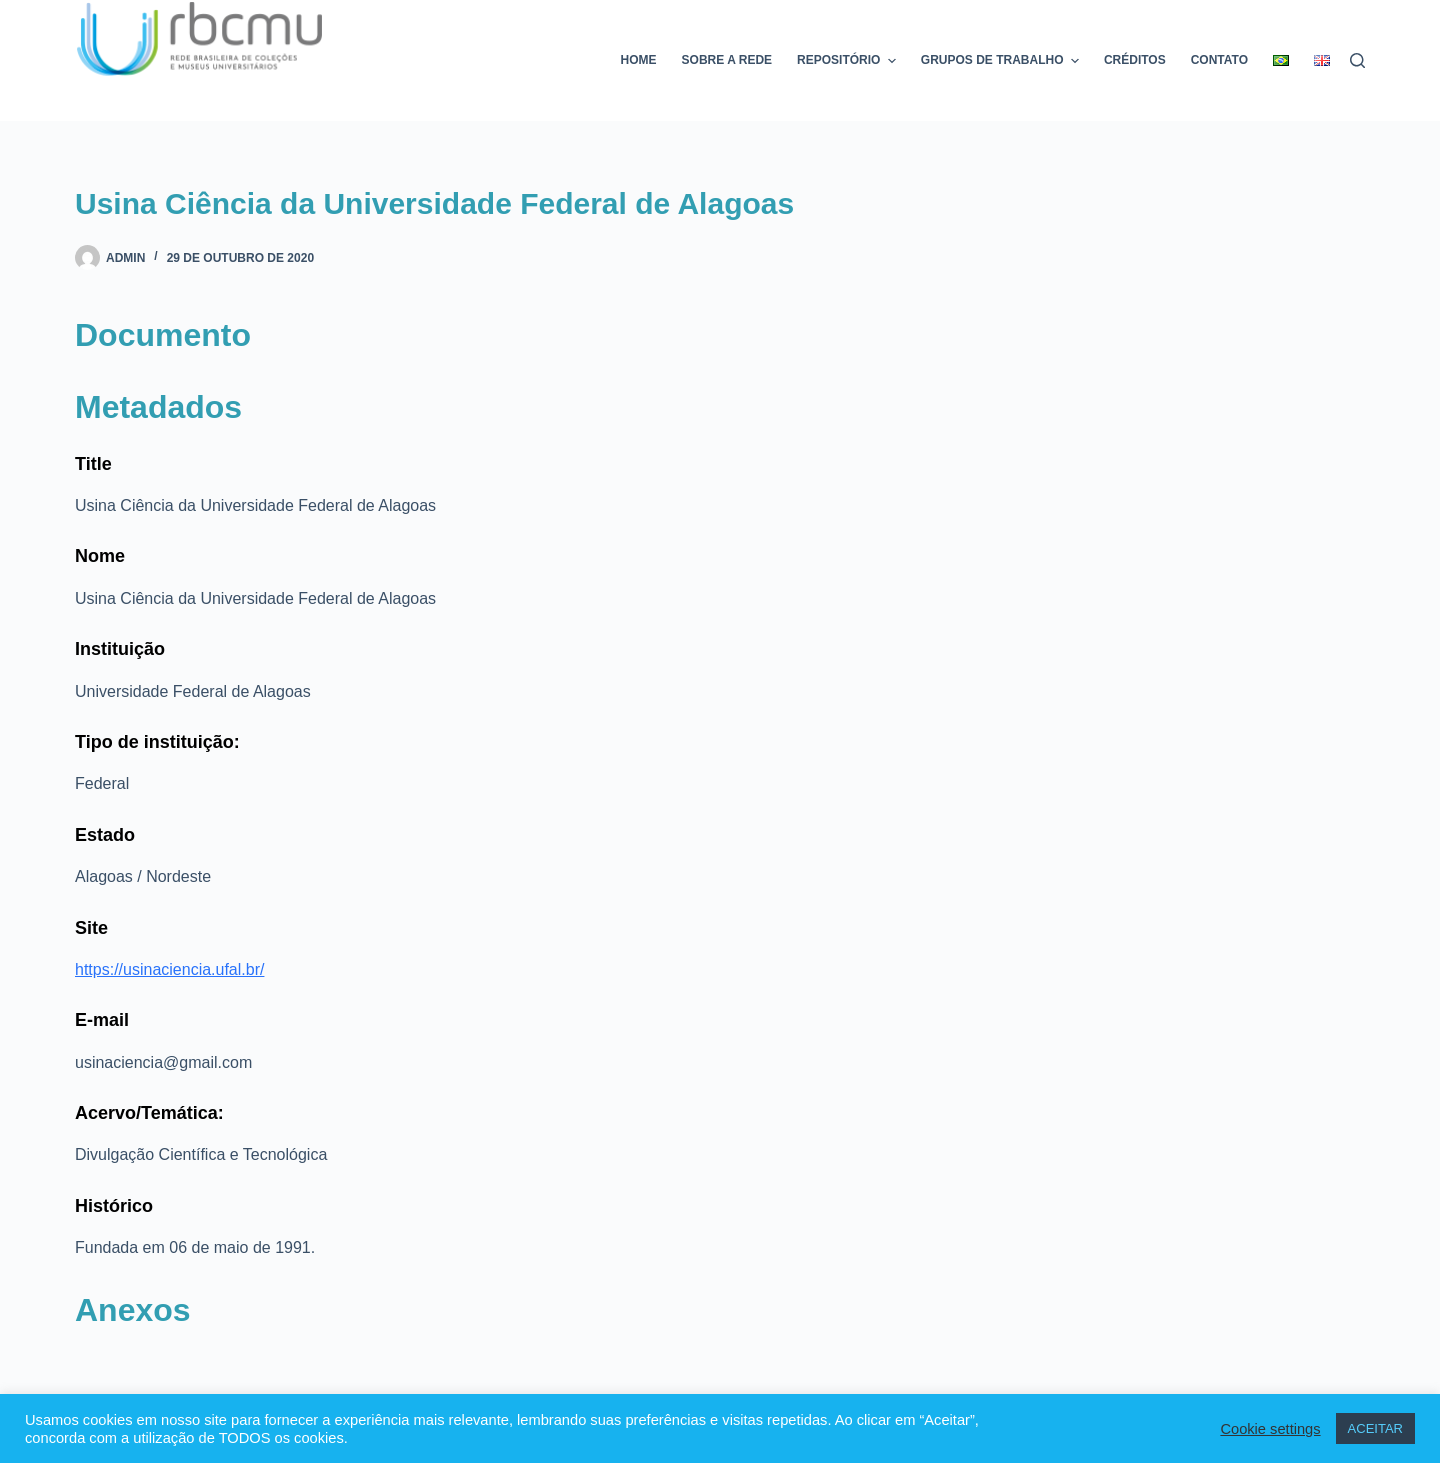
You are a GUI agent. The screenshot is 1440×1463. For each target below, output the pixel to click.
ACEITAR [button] (1375, 1428)
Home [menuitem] (639, 60)
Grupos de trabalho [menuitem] (1002, 61)
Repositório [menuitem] (849, 61)
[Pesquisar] (1357, 60)
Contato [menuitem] (1219, 60)
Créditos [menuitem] (1135, 60)
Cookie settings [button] (1270, 1429)
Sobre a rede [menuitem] (727, 60)
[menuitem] (1281, 60)
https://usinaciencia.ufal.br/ (169, 969)
